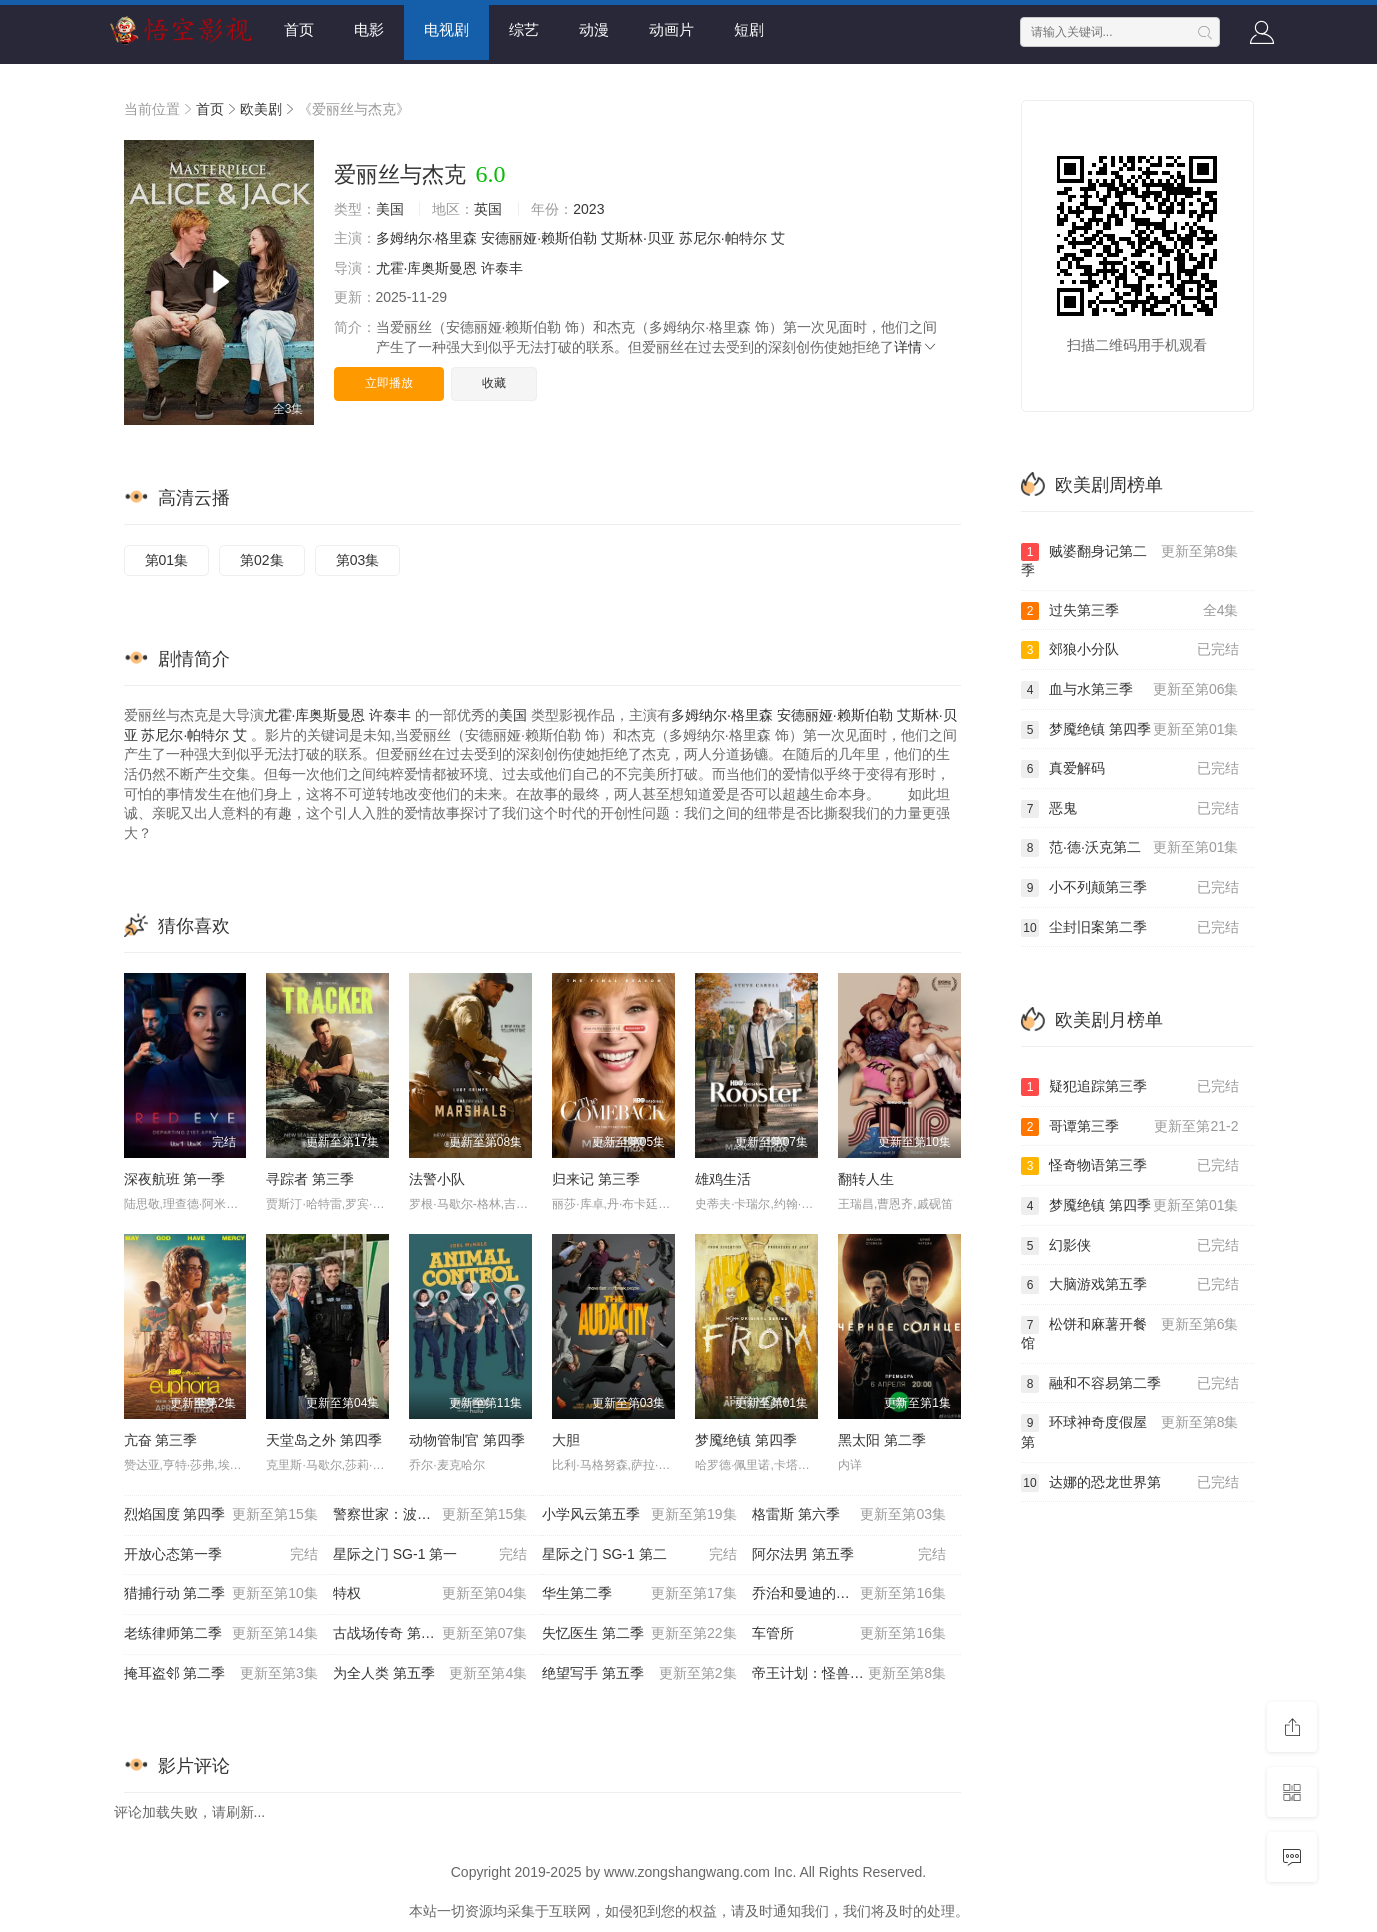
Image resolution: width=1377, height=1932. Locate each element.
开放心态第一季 (221, 1555)
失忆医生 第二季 (639, 1634)
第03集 (358, 560)
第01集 (167, 560)
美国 (390, 209)
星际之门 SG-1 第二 (639, 1555)
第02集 (262, 560)
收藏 (494, 383)
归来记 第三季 (596, 1179)
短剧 (749, 29)
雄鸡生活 (723, 1179)
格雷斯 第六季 (849, 1515)
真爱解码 (1130, 769)
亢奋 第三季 (161, 1440)
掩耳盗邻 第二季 (221, 1674)
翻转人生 (866, 1179)
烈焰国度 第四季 (221, 1515)
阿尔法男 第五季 (849, 1555)
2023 (588, 209)
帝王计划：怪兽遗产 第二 (849, 1674)
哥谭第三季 (1130, 1127)
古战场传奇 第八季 (430, 1634)
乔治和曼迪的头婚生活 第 (849, 1594)
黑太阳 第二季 (882, 1440)
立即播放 (389, 383)
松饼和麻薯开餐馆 (1130, 1333)
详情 (916, 347)
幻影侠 (1130, 1246)
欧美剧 (261, 109)
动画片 (671, 29)
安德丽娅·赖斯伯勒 (539, 238)
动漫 (594, 29)
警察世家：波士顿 (430, 1515)
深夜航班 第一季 (175, 1179)
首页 (299, 29)
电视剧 (446, 29)
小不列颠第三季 (1130, 888)
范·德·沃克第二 (1130, 848)
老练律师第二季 (221, 1634)
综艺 (524, 29)
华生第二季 (639, 1594)
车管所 (849, 1634)
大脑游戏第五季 (1130, 1285)
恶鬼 (1130, 809)
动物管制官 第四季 (467, 1440)
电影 (369, 29)
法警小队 (437, 1179)
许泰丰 (502, 268)
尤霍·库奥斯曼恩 (427, 268)
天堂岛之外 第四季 (324, 1440)
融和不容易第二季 (1130, 1384)
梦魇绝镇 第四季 (746, 1440)
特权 (430, 1594)
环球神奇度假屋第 (1130, 1431)
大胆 (566, 1440)
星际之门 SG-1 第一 (430, 1555)
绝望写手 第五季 (639, 1674)
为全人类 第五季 (430, 1674)
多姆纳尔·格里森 (427, 238)
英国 (488, 209)
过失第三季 (1130, 611)
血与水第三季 (1130, 690)
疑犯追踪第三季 (1130, 1087)
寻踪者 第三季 (310, 1179)
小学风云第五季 (639, 1515)
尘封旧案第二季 (1130, 928)
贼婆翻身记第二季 (1130, 560)
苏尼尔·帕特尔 (723, 238)
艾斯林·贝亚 (638, 238)
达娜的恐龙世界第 (1130, 1483)
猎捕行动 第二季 (221, 1594)
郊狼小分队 (1130, 650)
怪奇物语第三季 (1130, 1166)
